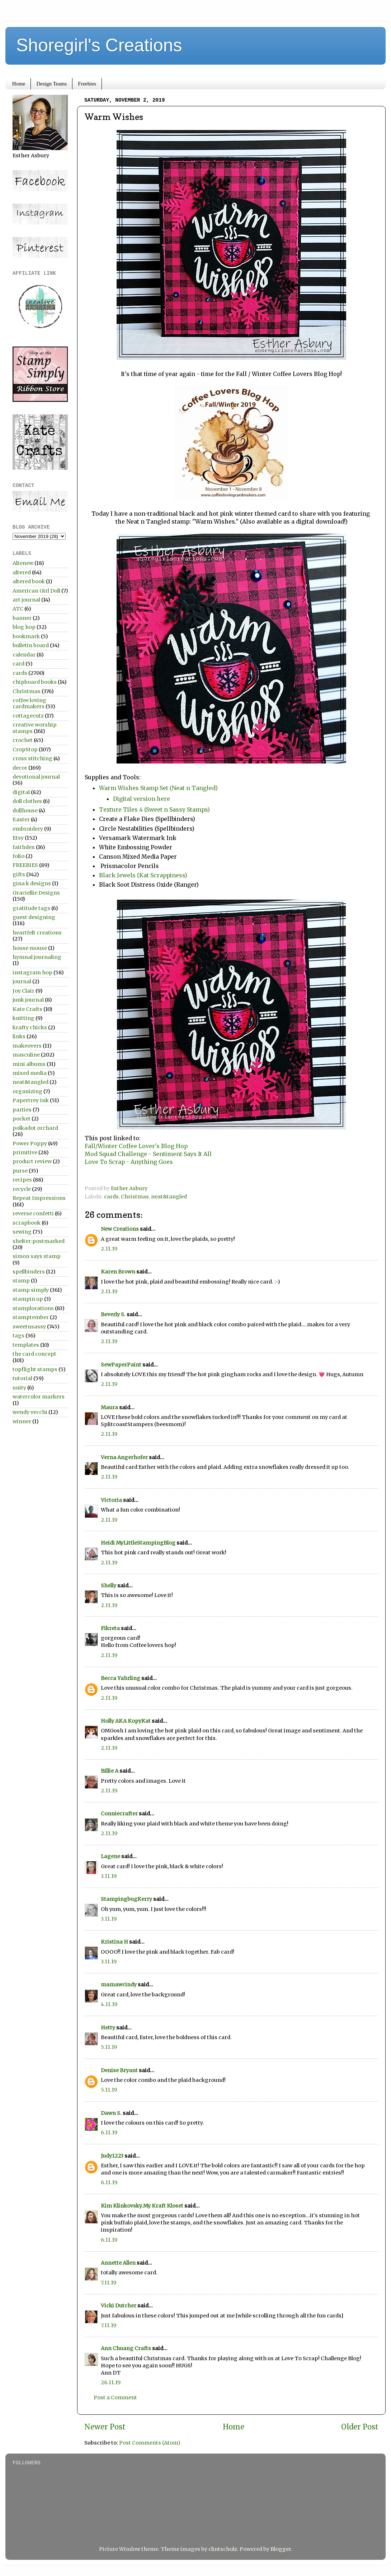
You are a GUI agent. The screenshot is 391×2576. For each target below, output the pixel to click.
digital (21, 792)
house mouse (30, 948)
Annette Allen (118, 2263)
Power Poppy (30, 1143)
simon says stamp (37, 1256)
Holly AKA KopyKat (126, 1721)
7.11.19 (108, 2282)
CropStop (25, 749)
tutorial (22, 1378)
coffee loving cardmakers (29, 703)
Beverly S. (113, 1314)
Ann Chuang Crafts (126, 2348)
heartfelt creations (37, 932)
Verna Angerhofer (124, 1457)
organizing (27, 1091)
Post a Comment (115, 2397)
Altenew (23, 563)
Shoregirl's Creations (99, 45)
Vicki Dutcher (118, 2305)
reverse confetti (33, 1213)
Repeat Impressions (39, 1198)
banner (22, 618)
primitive (25, 1152)
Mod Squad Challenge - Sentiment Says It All (148, 1153)
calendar (24, 654)
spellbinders (29, 1271)
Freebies (87, 84)
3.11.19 (109, 1876)
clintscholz (222, 2549)
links (19, 1036)
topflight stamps (35, 1369)
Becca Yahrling (120, 1678)
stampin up (28, 1299)
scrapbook (27, 1223)
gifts (19, 874)
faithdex (24, 847)
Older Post (359, 2427)
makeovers (27, 1046)
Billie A (109, 1771)
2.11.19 (109, 1248)
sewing (22, 1232)
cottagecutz (28, 716)
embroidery (28, 829)
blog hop (24, 627)
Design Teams (51, 84)
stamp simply (31, 1290)
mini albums (29, 1064)
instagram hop (32, 972)
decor (20, 768)
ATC (18, 608)
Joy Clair (23, 991)
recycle (22, 1189)
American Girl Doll (36, 591)
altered (22, 572)
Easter (21, 819)
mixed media (30, 1073)
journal (22, 981)
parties (22, 1109)
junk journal (28, 1000)
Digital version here (141, 798)
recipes (22, 1179)
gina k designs (32, 883)
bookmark (26, 636)
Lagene (110, 1856)
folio (18, 856)
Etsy (18, 838)
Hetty (108, 2027)
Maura (109, 1407)
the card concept (34, 1354)
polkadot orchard (35, 1128)
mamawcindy (119, 1984)
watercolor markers (39, 1396)
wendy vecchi (30, 1412)
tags (18, 1335)
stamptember (31, 1317)
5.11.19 (109, 2047)
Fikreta (110, 1628)
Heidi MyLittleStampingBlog (138, 1543)
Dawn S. (111, 2113)
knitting (23, 1018)
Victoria (111, 1500)
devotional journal (36, 777)
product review (32, 1161)
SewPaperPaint (121, 1364)
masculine (26, 1055)
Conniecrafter (119, 1813)
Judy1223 (112, 2156)
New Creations (120, 1229)
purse (20, 1171)
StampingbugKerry (126, 1899)
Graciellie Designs (36, 893)
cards (111, 1196)
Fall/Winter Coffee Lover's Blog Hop (136, 1146)
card (18, 663)
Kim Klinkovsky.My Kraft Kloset (142, 2206)
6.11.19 (109, 2132)
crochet (23, 740)
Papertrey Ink (31, 1100)
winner (22, 1421)
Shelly (108, 1585)
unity (19, 1387)
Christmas (135, 1196)
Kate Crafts (27, 1009)
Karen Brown (118, 1271)
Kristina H (114, 1942)
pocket (21, 1118)
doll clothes (27, 801)
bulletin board (31, 645)
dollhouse (25, 810)
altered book (29, 581)
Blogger (280, 2549)
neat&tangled (169, 1196)
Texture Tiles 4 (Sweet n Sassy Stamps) (154, 809)
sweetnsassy (29, 1326)
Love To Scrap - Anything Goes (129, 1161)
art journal (26, 600)
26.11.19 (111, 2382)
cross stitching (32, 758)
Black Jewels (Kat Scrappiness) (143, 875)
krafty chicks (30, 1027)
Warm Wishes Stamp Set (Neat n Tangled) (158, 788)
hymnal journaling (37, 957)
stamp (21, 1280)
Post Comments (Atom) (149, 2443)
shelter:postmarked (39, 1241)
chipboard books (35, 682)
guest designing (34, 917)
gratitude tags (31, 908)
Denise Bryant (119, 2070)
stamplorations (33, 1308)
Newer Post (105, 2427)
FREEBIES (25, 865)
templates (26, 1345)
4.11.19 (109, 2004)
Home (18, 84)
